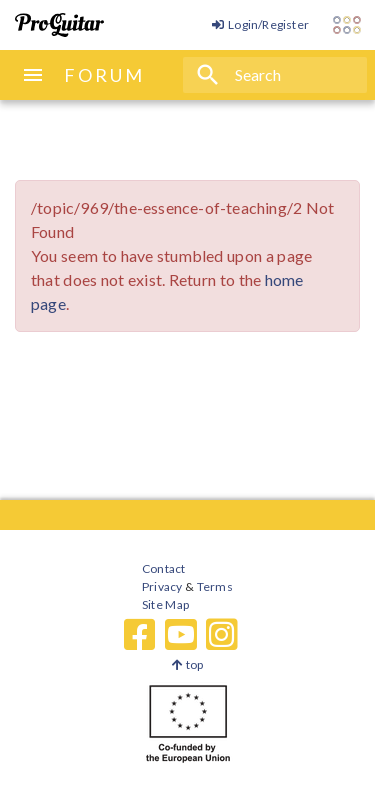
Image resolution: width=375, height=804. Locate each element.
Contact (163, 568)
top (187, 664)
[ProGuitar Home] (59, 25)
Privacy (162, 586)
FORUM (104, 75)
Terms (213, 586)
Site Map (165, 604)
